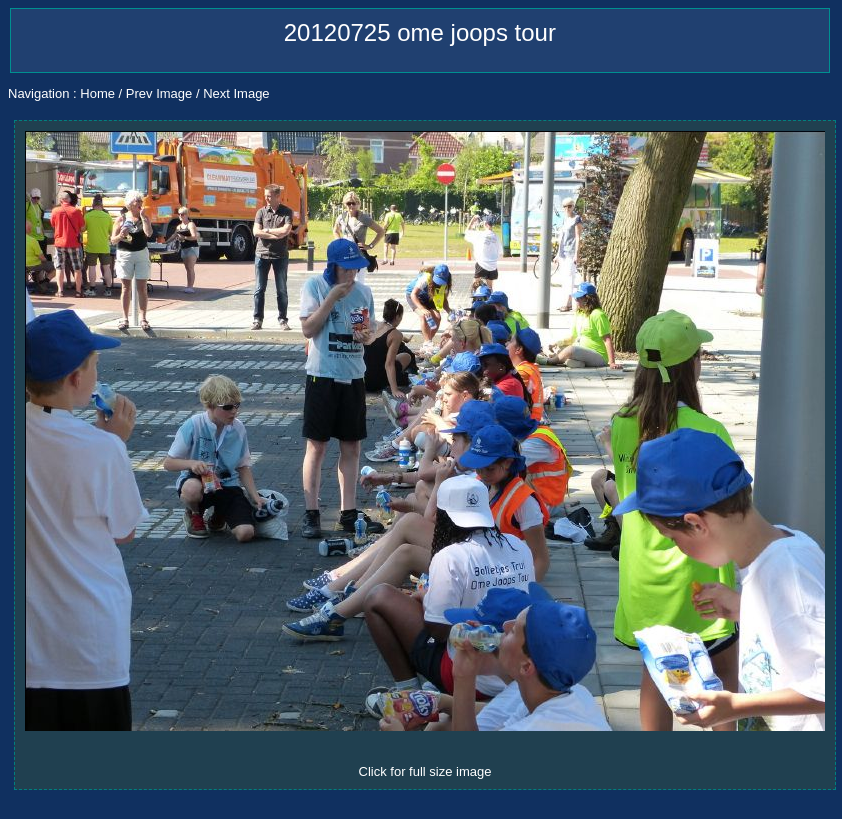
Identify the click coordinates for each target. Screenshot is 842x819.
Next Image (236, 93)
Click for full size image (425, 771)
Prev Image (159, 93)
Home (97, 93)
